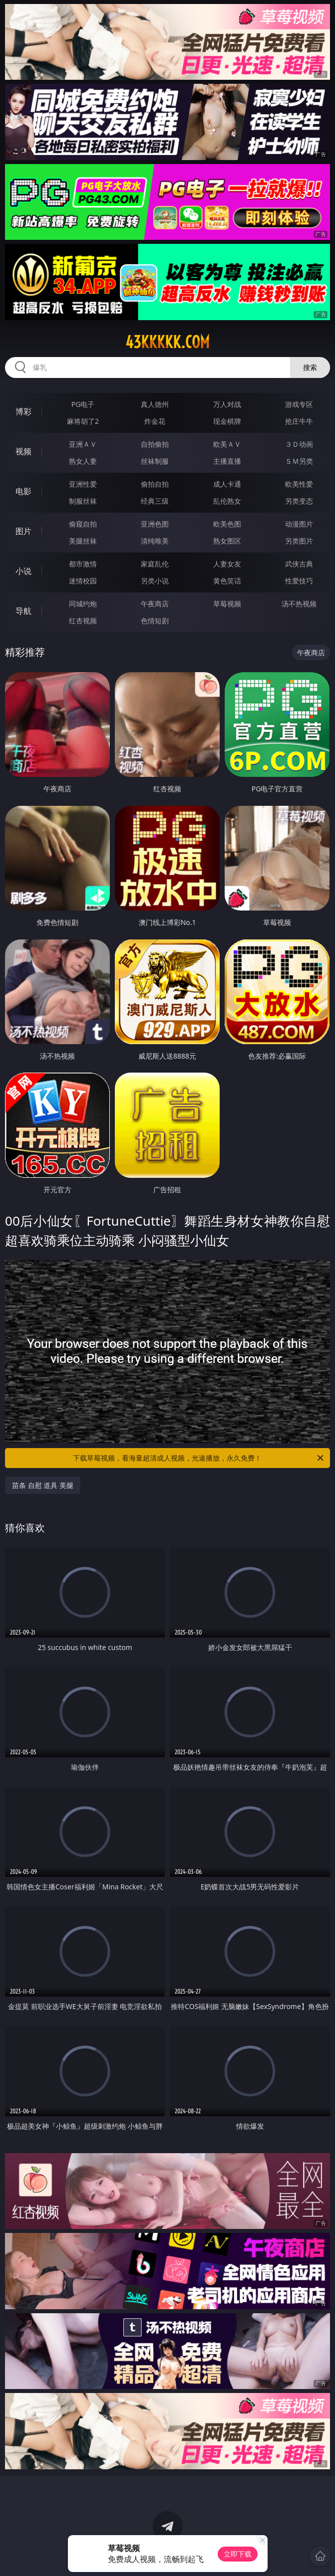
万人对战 (227, 404)
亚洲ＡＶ (83, 444)
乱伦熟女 (227, 501)
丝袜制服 (155, 461)
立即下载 (238, 2554)
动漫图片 (299, 524)
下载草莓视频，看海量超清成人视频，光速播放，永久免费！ (199, 1458)
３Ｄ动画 (299, 444)
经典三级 (155, 501)
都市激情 (83, 563)
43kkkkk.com (167, 342)
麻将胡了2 (83, 421)
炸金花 (154, 421)
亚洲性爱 (83, 484)
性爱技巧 (299, 580)
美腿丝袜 (83, 541)
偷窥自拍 (83, 524)
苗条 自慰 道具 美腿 (42, 1485)
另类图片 (299, 541)
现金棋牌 (227, 421)
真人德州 (155, 404)
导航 (23, 610)
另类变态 (299, 501)
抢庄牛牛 (299, 421)
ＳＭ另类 (299, 461)
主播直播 (227, 461)
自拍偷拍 (155, 444)
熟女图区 (227, 541)
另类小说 (155, 580)
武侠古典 (299, 563)
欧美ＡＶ (227, 444)
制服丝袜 (83, 501)
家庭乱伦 (155, 563)
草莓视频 (227, 603)
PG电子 (83, 404)
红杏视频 (83, 620)
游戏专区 (299, 404)
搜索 (310, 367)
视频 (23, 451)
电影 (23, 491)
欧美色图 (227, 524)
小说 (23, 570)
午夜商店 (155, 603)
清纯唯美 (155, 541)
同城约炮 (83, 603)
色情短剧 (155, 620)
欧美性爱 (299, 484)
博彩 (23, 411)
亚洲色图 (155, 524)
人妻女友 (227, 563)
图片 (23, 531)
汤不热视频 (299, 603)
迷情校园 (83, 580)
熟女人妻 (83, 461)
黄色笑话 (227, 580)
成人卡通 (227, 484)
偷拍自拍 (155, 484)
